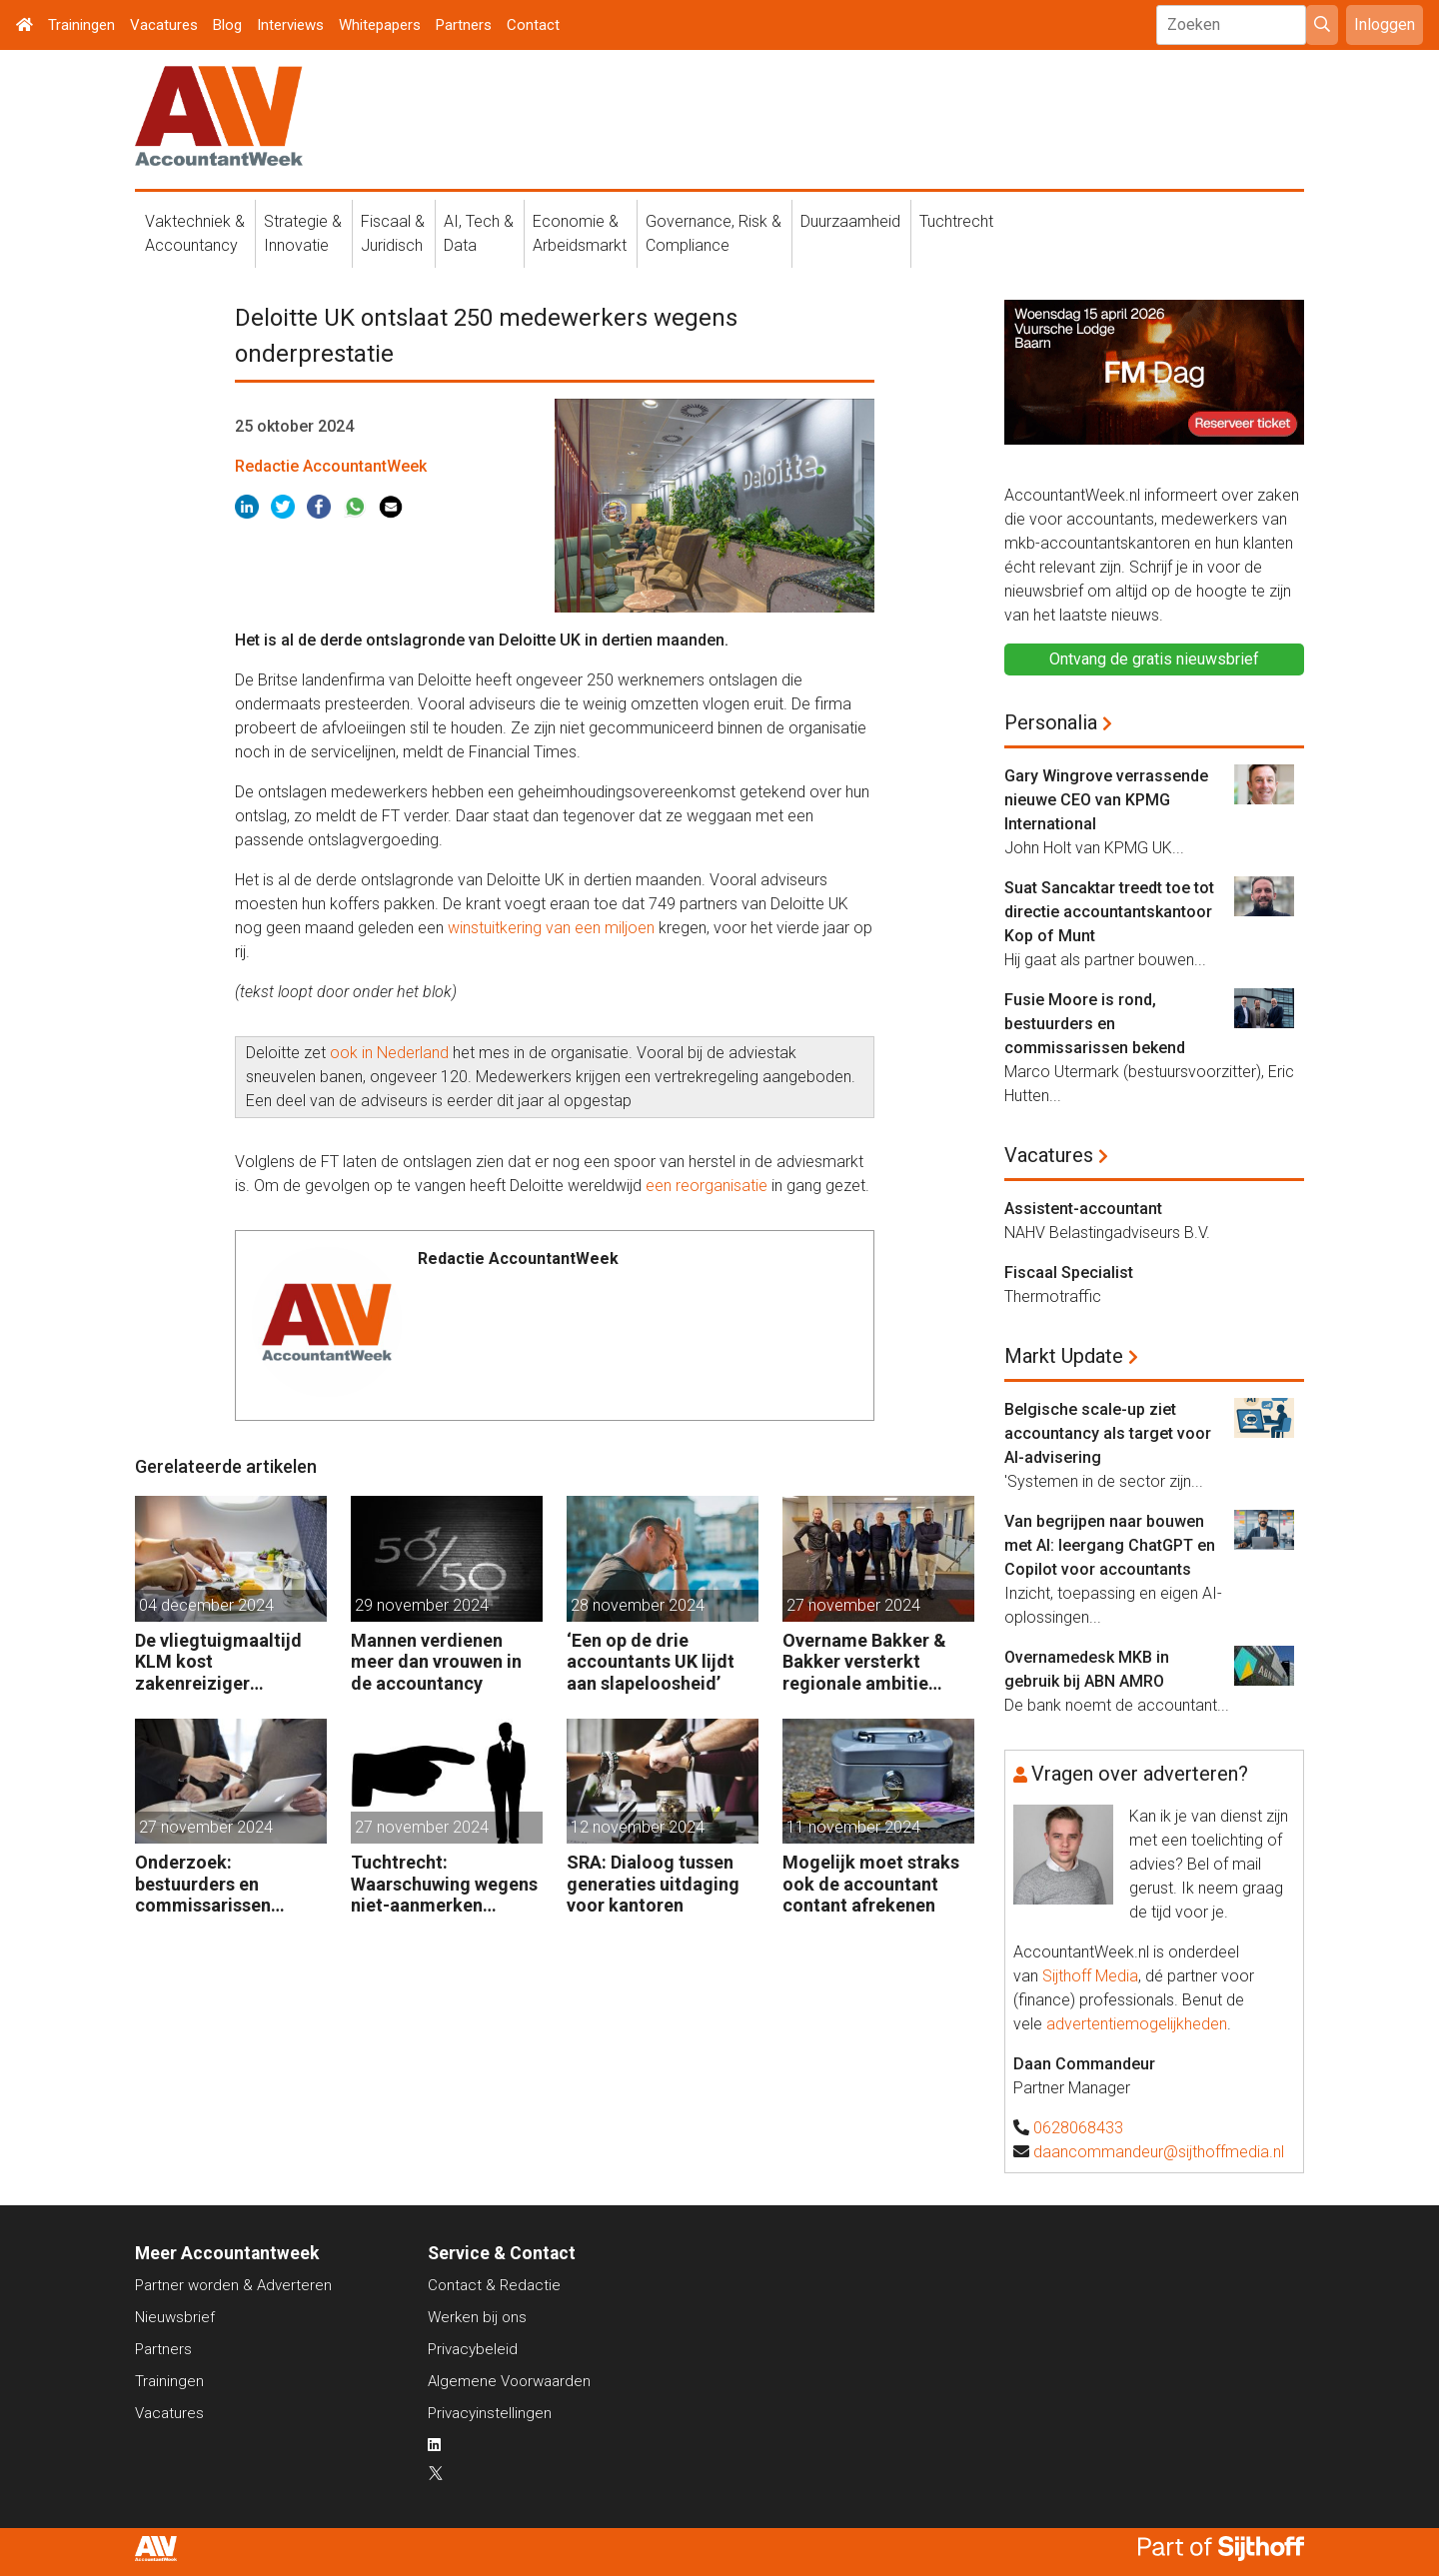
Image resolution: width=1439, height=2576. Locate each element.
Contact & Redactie (494, 2285)
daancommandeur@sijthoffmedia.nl (1158, 2151)
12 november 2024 (638, 1827)
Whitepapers (380, 25)
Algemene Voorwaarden (509, 2381)
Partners (464, 25)
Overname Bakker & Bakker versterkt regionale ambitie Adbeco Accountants (869, 1662)
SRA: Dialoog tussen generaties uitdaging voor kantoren (653, 1884)
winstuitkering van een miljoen (551, 927)
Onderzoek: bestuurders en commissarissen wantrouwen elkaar (213, 1884)
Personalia (1050, 722)
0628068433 (1078, 2127)
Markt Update (1063, 1356)
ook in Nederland (387, 1052)
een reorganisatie (706, 1185)
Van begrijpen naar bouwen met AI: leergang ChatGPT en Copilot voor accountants (1109, 1545)
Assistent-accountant (1083, 1208)
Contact (533, 25)
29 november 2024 (422, 1605)
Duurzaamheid (850, 221)
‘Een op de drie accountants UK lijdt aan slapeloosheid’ (650, 1662)
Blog (227, 25)
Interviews (290, 25)
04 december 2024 (206, 1605)
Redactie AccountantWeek (331, 466)
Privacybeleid (473, 2349)
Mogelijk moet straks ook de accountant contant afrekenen (870, 1884)
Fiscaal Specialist (1068, 1272)
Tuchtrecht (956, 221)
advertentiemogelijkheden (1136, 2023)
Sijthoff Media (1090, 1975)
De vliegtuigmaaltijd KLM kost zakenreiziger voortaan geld (218, 1662)
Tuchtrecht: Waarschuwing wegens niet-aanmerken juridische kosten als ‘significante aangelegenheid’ (444, 1884)
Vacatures (164, 25)
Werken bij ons (477, 2317)
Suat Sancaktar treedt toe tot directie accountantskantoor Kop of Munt (1109, 911)
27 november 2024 (853, 1605)
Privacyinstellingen (490, 2413)
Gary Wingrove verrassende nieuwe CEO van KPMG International (1106, 799)
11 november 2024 (853, 1827)
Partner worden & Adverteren (233, 2285)
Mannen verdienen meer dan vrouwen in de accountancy (436, 1662)
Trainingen (81, 25)
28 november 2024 (638, 1605)
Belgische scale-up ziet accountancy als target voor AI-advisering (1107, 1433)
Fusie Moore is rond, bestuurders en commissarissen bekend (1094, 1023)
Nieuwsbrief (175, 2317)
